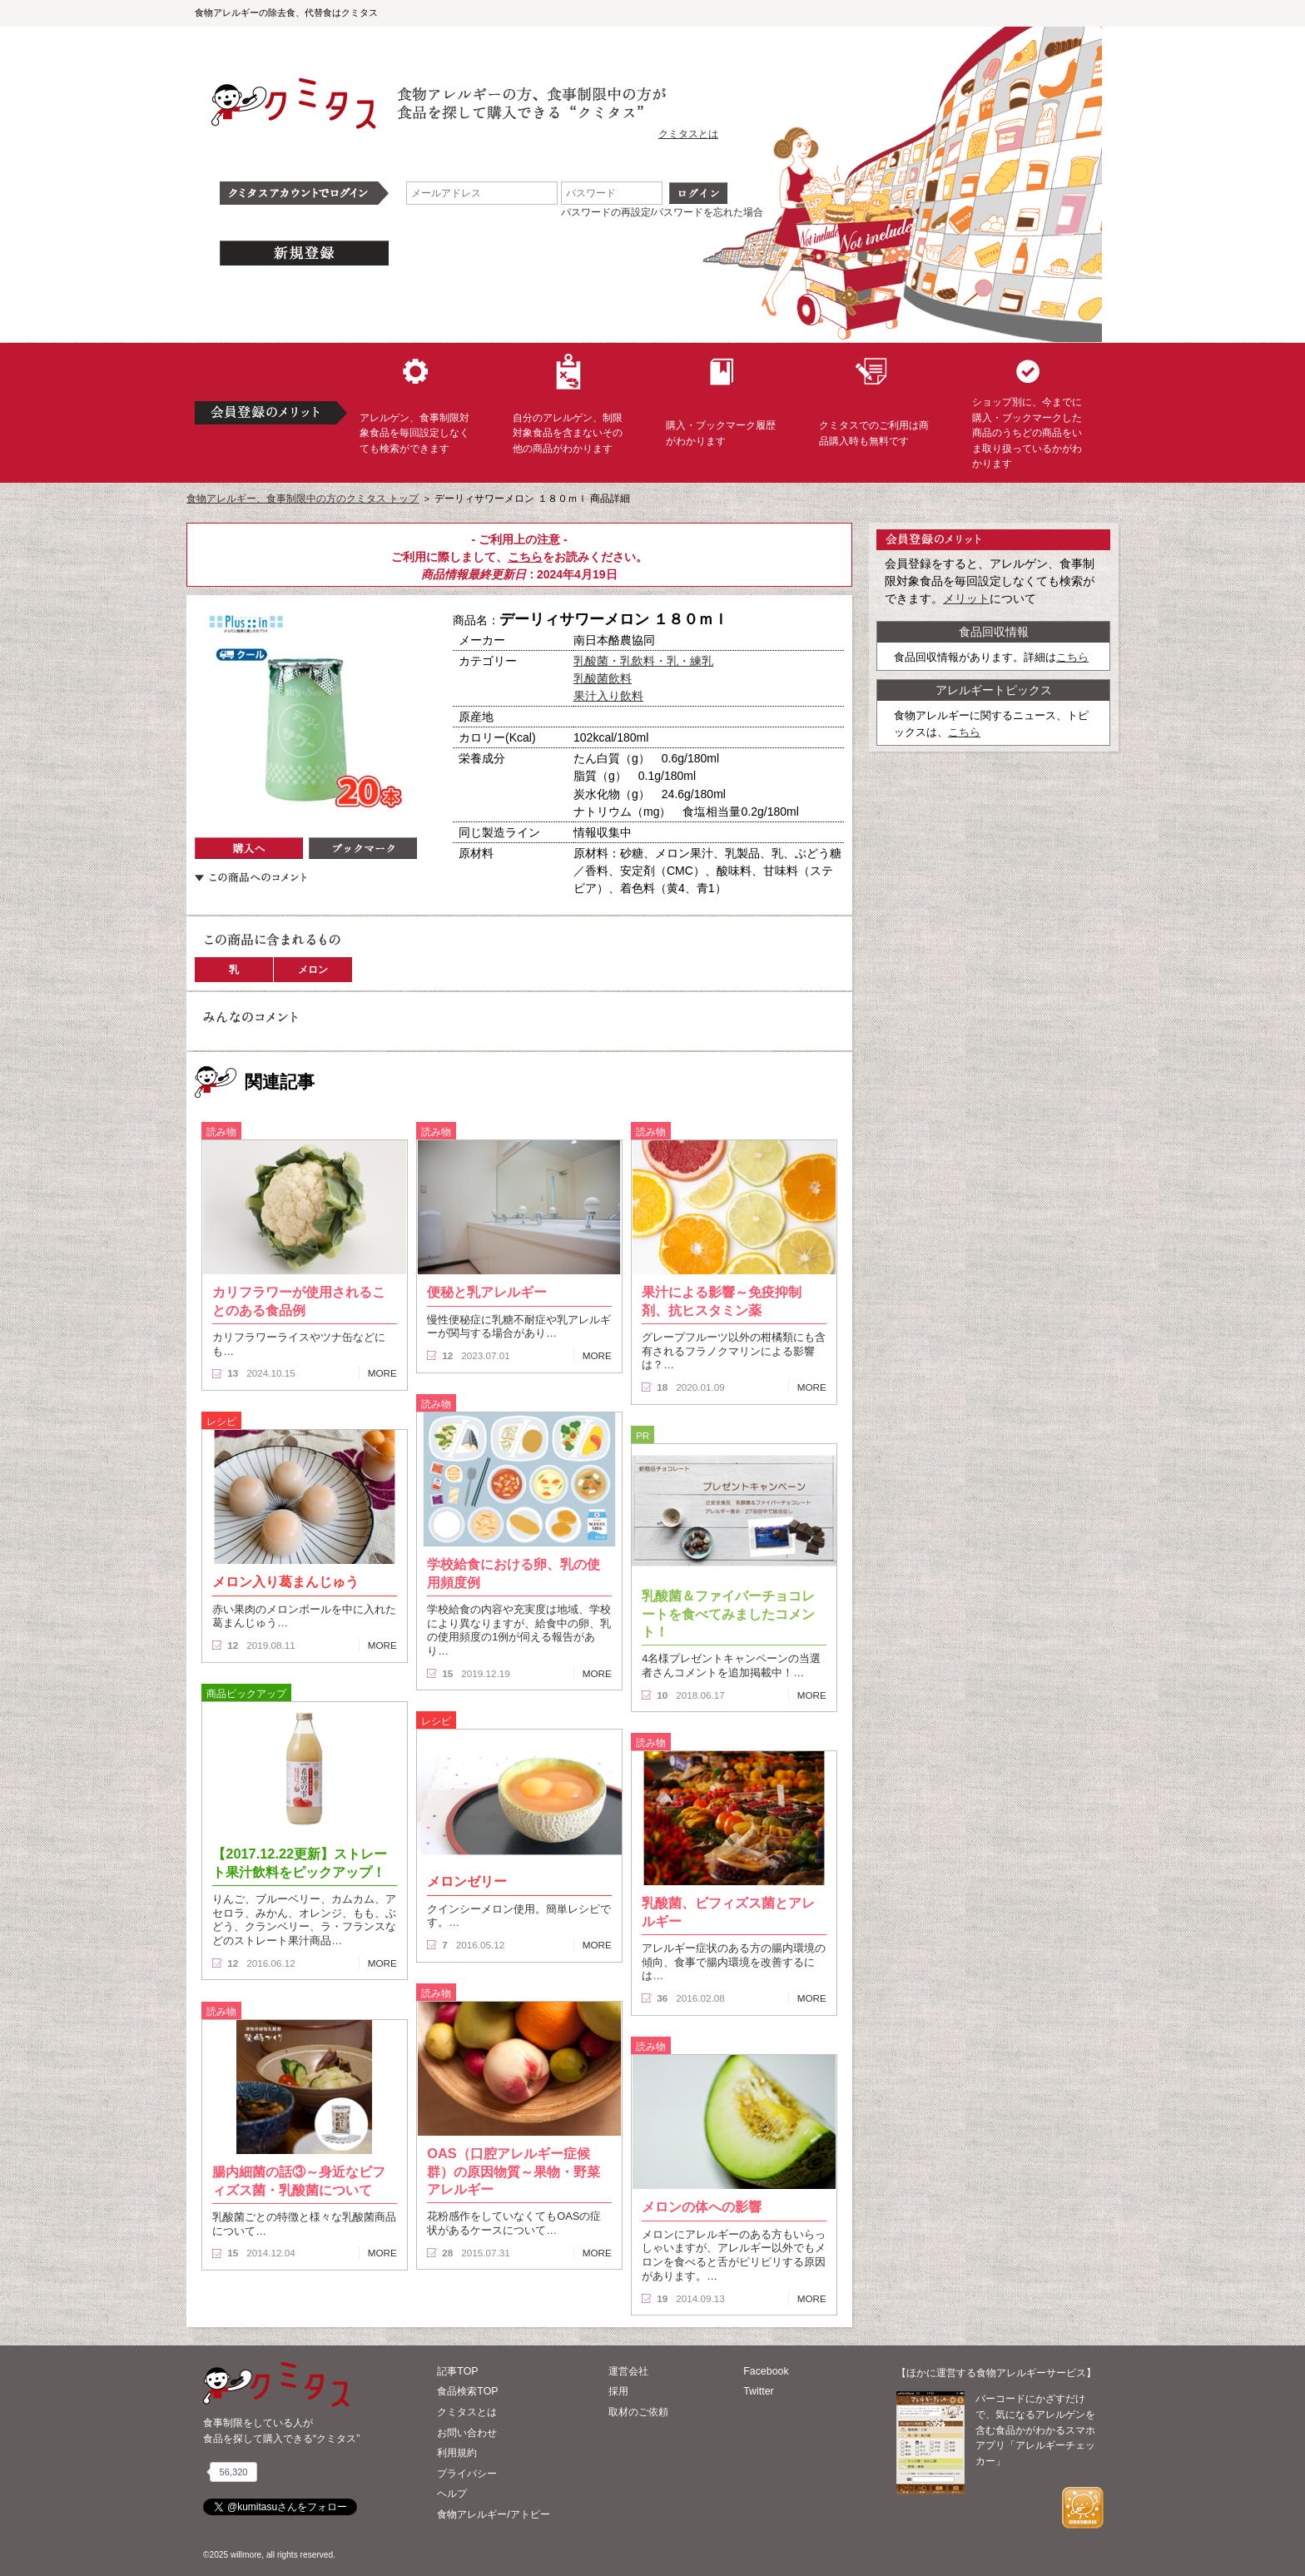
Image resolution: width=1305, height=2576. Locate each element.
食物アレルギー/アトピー (493, 2514)
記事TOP (457, 2371)
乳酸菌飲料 (602, 678)
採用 (618, 2391)
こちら (525, 556)
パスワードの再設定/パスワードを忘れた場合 (662, 212)
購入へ (249, 848)
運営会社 (628, 2371)
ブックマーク (363, 848)
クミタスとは (688, 134)
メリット (966, 598)
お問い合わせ (467, 2433)
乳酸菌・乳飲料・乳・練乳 (643, 661)
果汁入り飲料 (608, 695)
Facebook (765, 2371)
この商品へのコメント (250, 877)
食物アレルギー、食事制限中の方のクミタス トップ (302, 498)
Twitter (758, 2391)
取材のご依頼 (638, 2412)
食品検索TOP (467, 2391)
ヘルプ (452, 2493)
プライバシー (467, 2473)
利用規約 (457, 2453)
